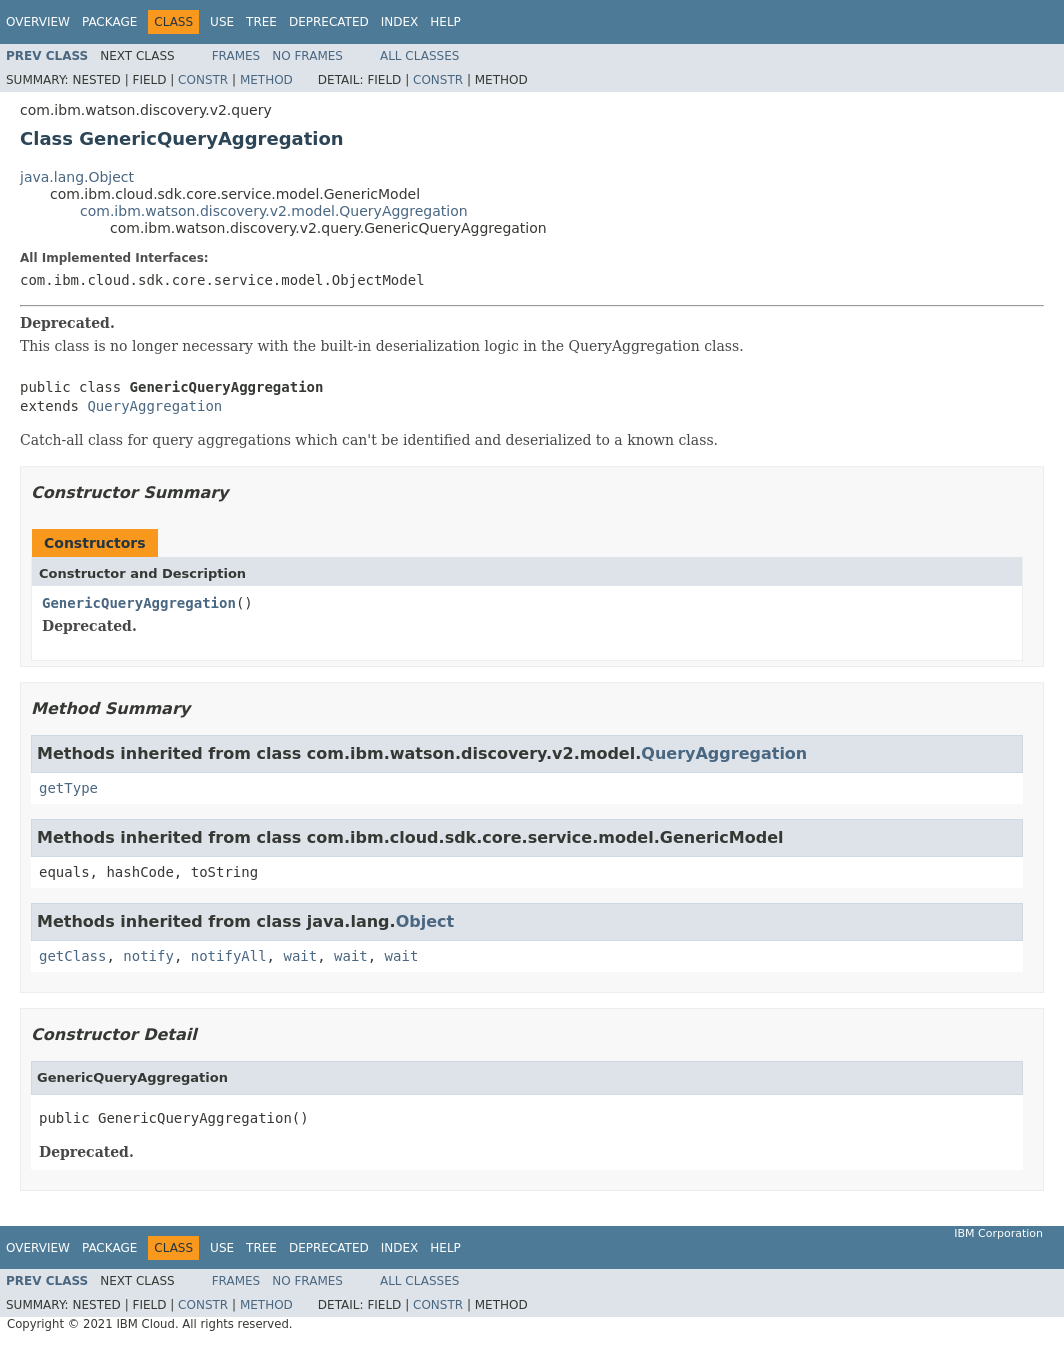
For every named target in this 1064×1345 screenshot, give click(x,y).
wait (300, 956)
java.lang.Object (77, 177)
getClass (72, 956)
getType (68, 788)
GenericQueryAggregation (139, 603)
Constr (203, 80)
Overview (38, 22)
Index (400, 22)
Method (266, 80)
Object (425, 921)
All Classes (419, 56)
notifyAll (229, 956)
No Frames (307, 56)
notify (148, 956)
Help (445, 22)
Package (109, 22)
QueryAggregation (154, 406)
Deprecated (329, 22)
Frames (236, 56)
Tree (261, 22)
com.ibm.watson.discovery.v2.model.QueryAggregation (274, 211)
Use (222, 22)
